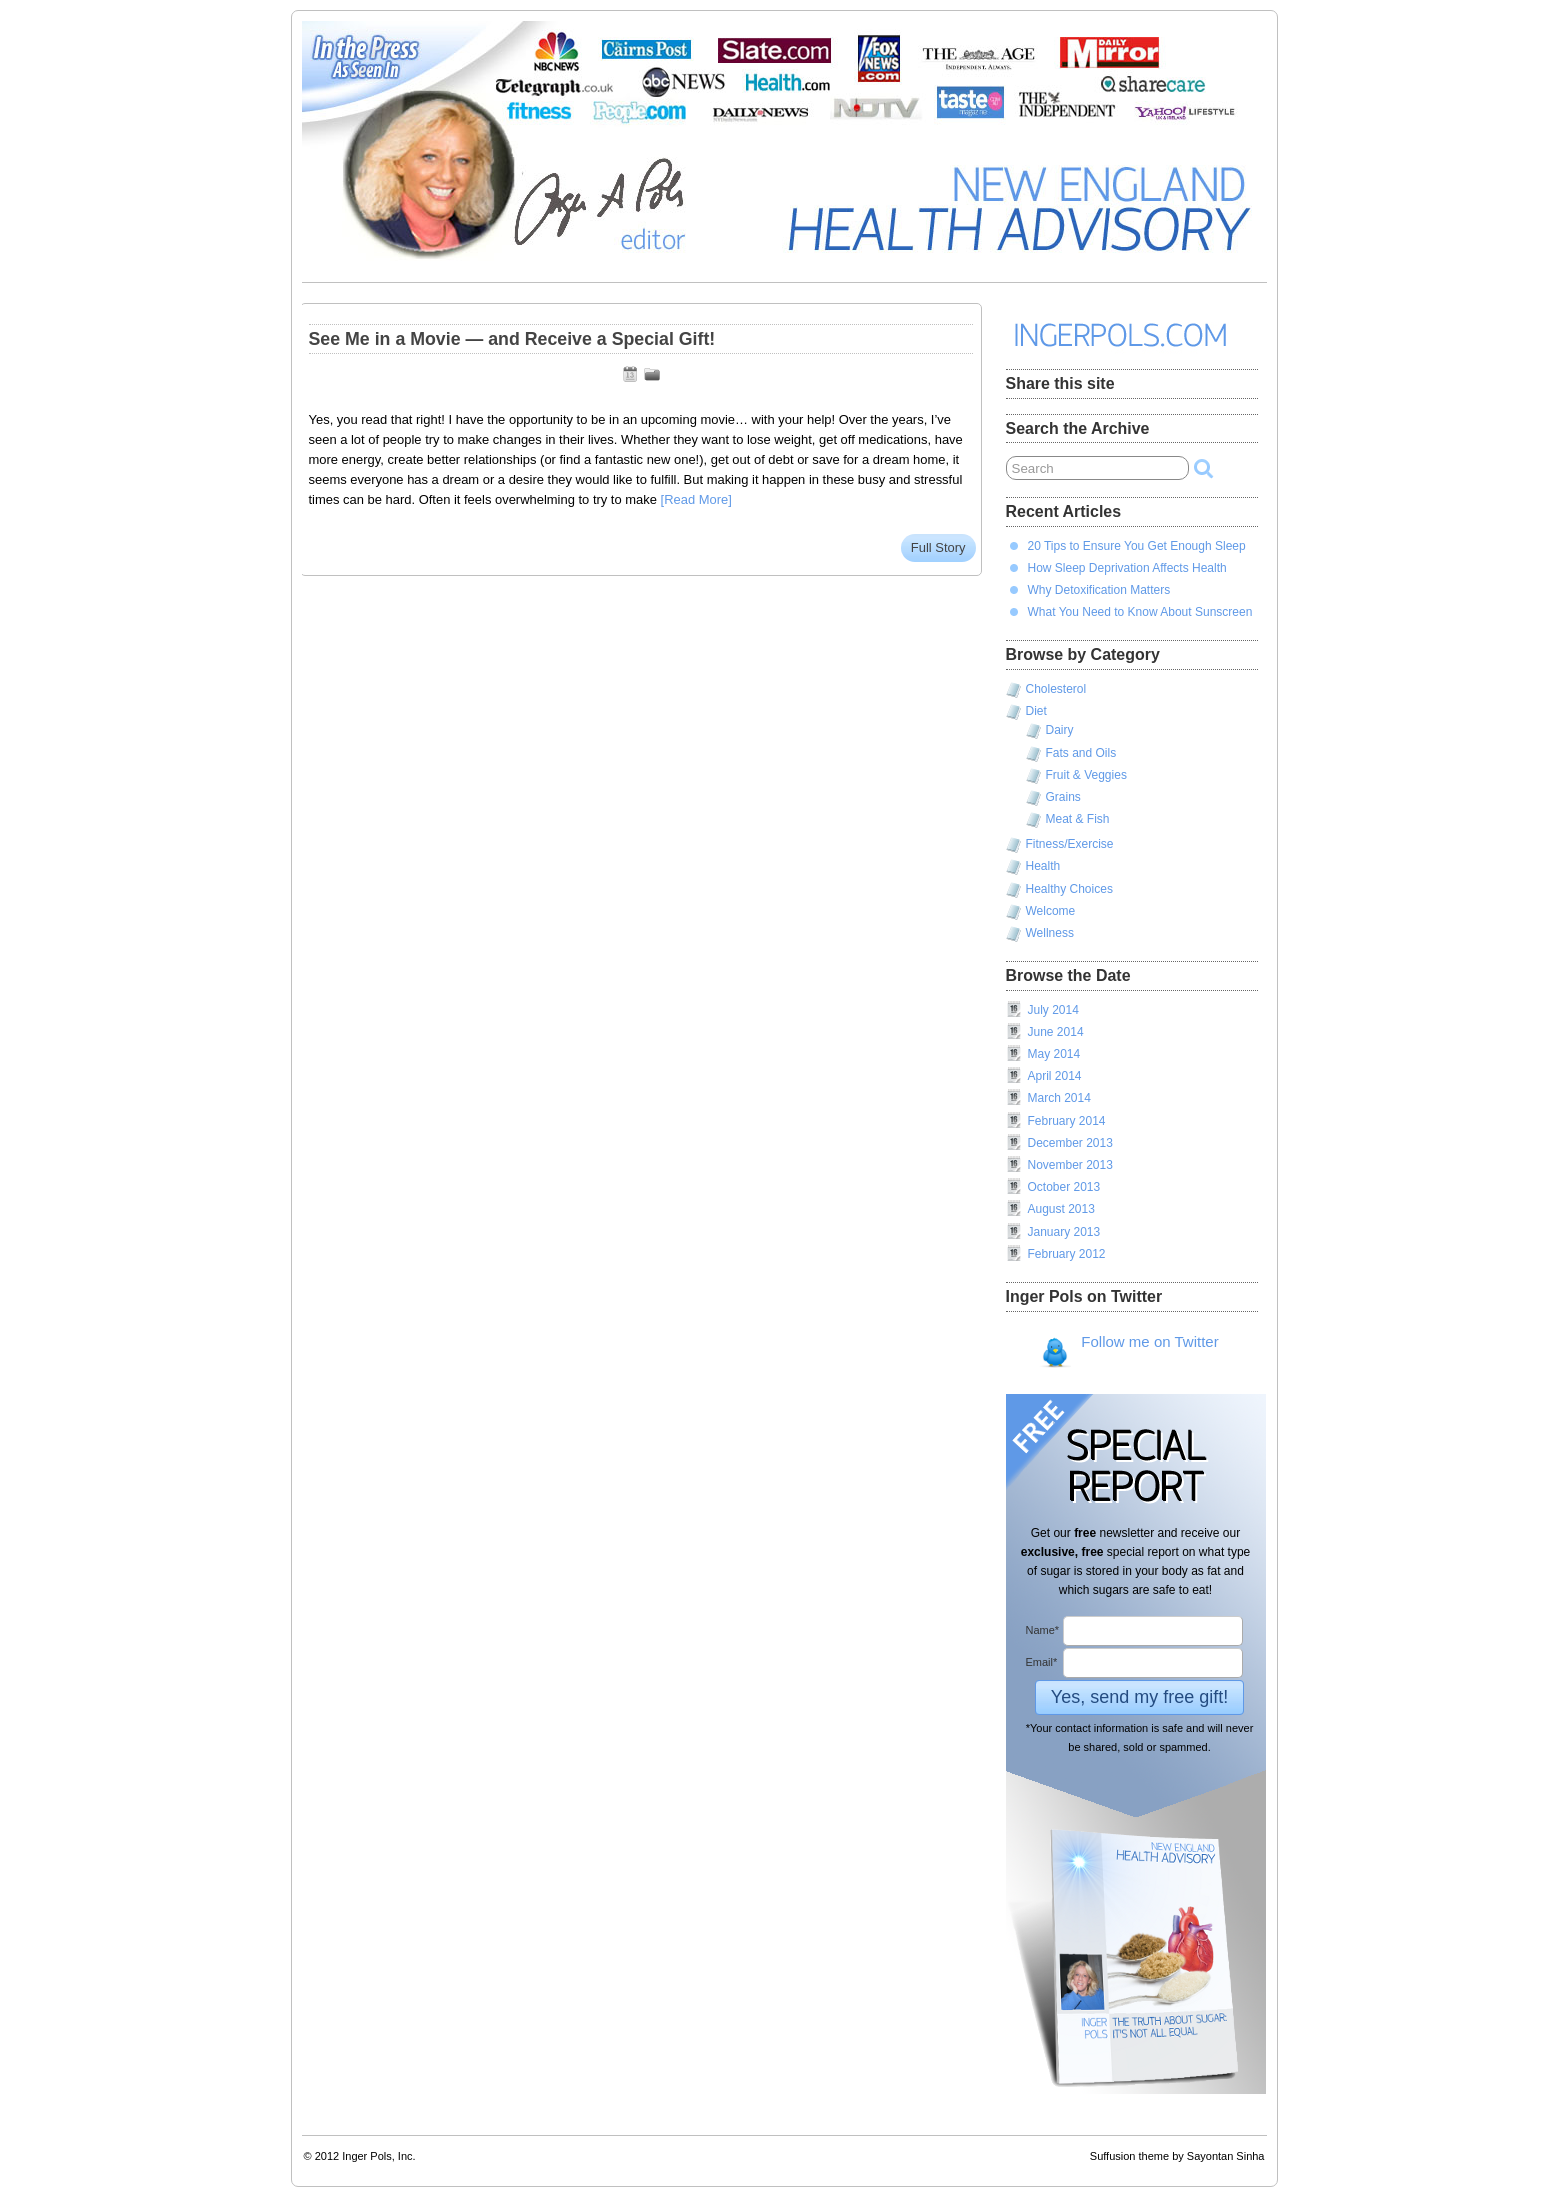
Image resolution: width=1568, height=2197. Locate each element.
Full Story (938, 547)
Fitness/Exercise (1070, 844)
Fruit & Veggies (1086, 775)
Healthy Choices (1069, 889)
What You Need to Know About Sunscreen (1140, 612)
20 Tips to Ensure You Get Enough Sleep (1137, 546)
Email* (1042, 1662)
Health (1043, 866)
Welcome (1051, 911)
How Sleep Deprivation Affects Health (1127, 568)
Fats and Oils (1081, 753)
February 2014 (1067, 1121)
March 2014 (1059, 1098)
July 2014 (1053, 1010)
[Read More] (696, 499)
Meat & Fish (1078, 819)
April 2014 (1055, 1076)
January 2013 (1064, 1232)
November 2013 (1070, 1165)
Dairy (1060, 730)
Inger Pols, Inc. (378, 2156)
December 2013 (1070, 1143)
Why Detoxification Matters (1099, 590)
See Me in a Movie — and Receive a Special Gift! (512, 339)
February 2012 (1067, 1254)
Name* (1043, 1630)
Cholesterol (1056, 689)
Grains (1063, 797)
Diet (1036, 711)
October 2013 (1064, 1187)
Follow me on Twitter (1128, 1351)
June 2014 (1056, 1032)
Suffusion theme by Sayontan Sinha (1177, 2156)
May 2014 (1054, 1054)
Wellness (1050, 933)
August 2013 (1061, 1209)
